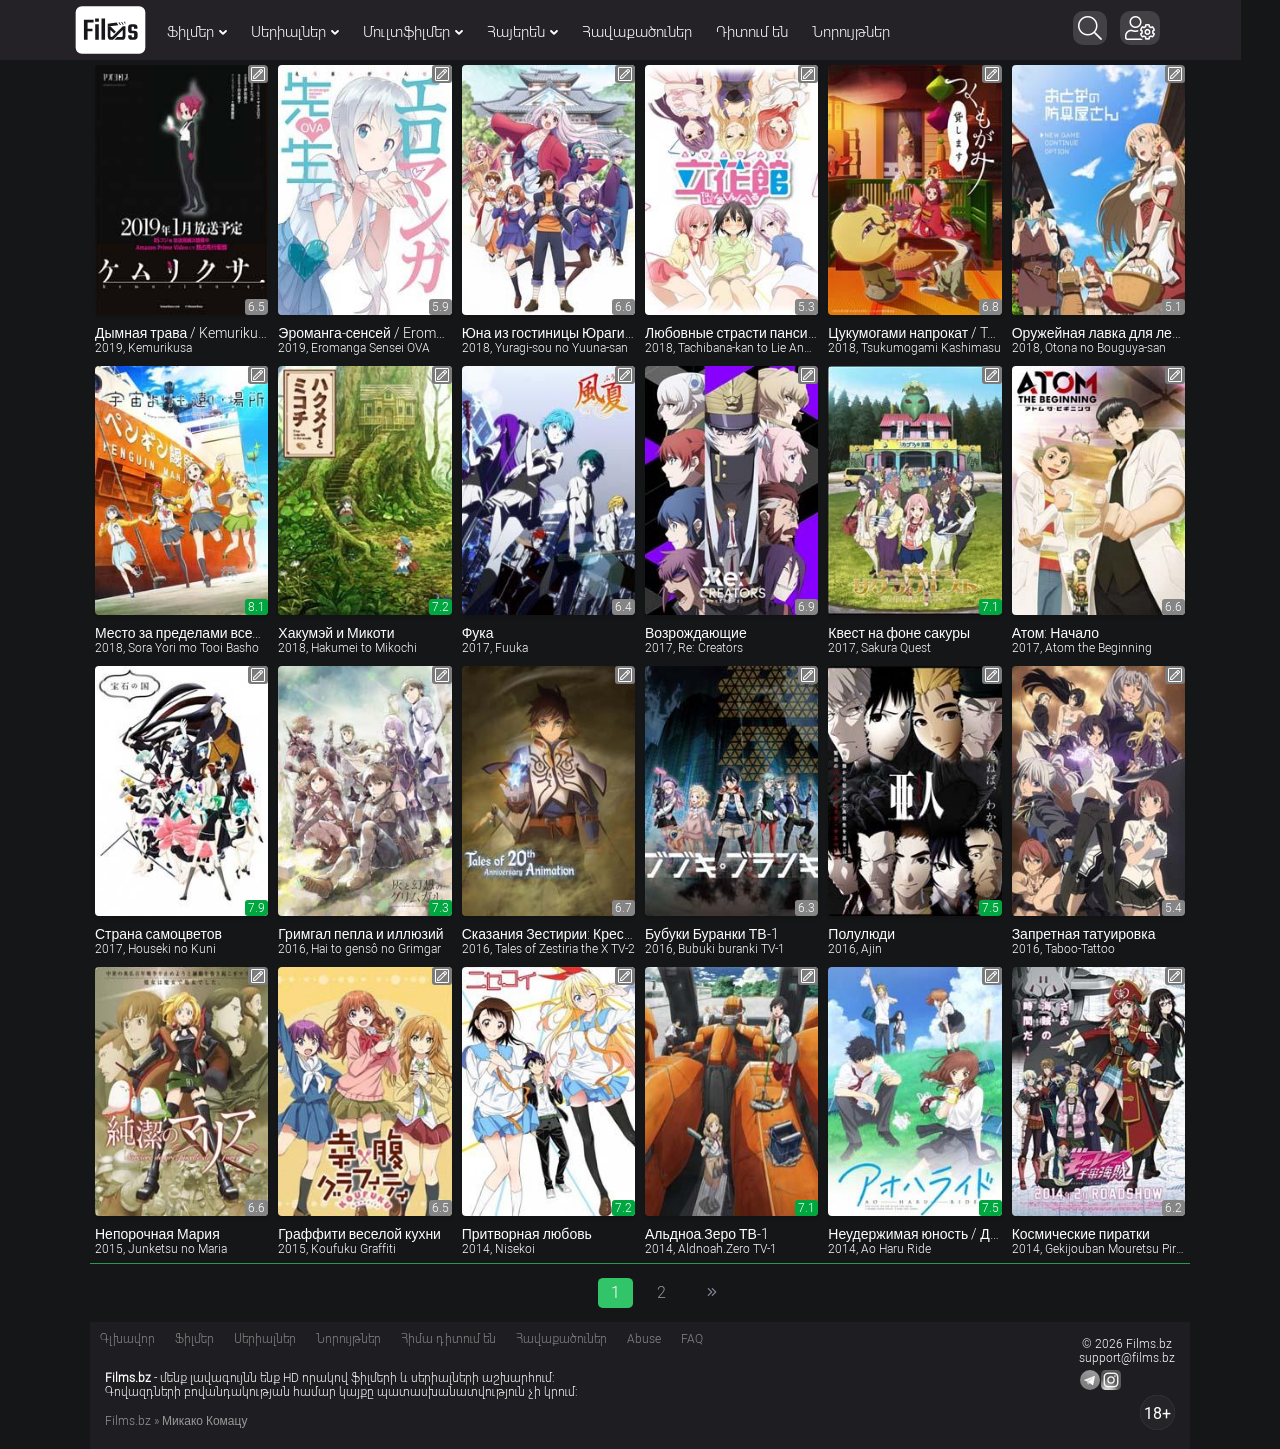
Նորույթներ (871, 32)
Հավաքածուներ (657, 32)
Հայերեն (542, 32)
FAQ (692, 1339)
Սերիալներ (315, 32)
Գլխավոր (127, 1339)
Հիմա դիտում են (448, 1339)
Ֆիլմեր (217, 32)
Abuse (644, 1339)
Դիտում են (772, 32)
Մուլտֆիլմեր (433, 32)
